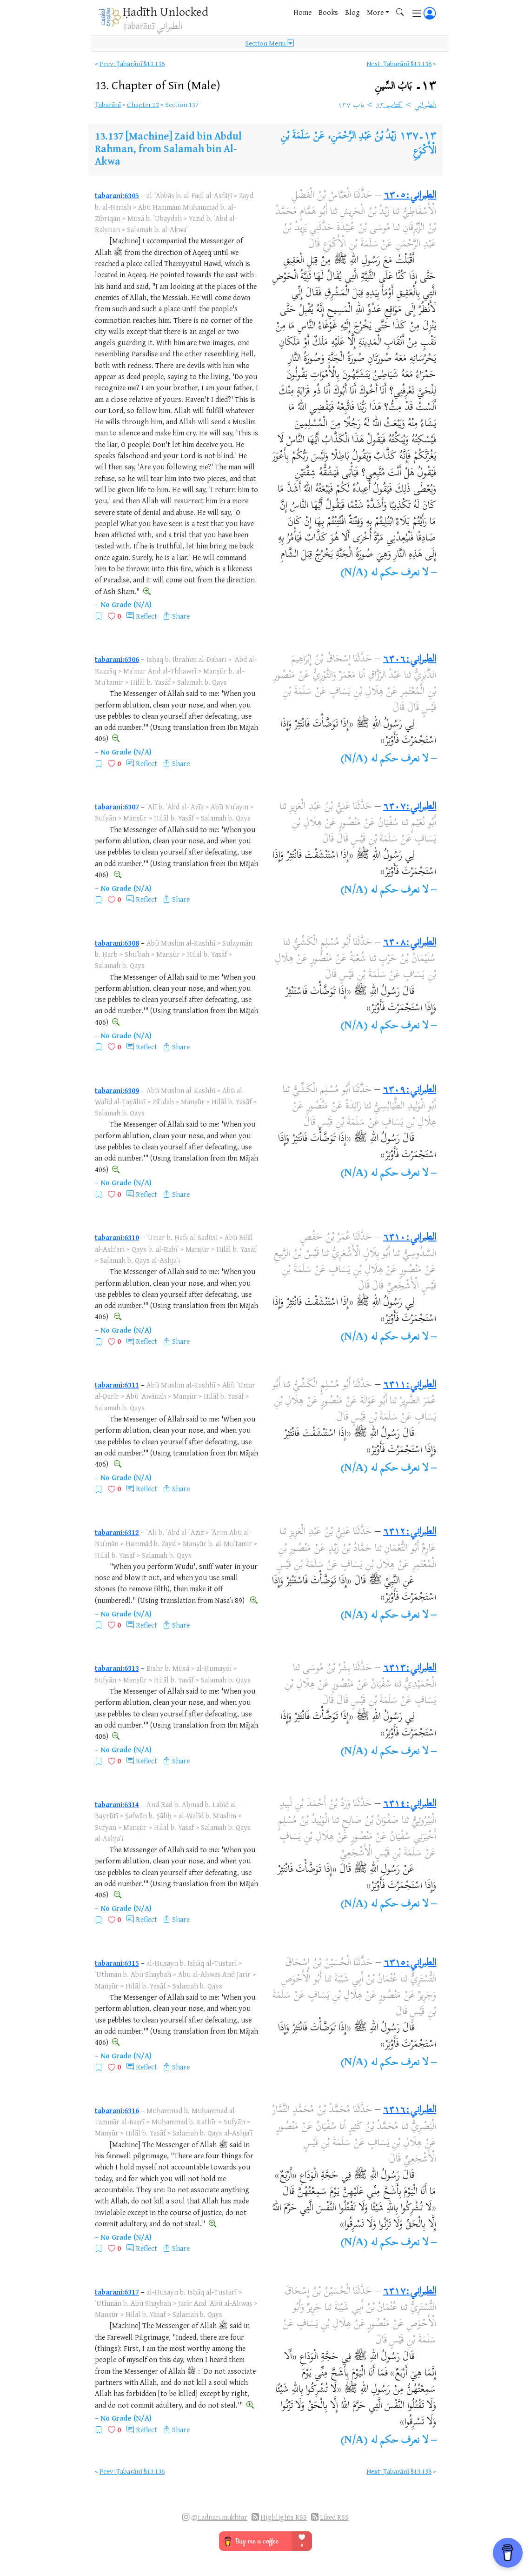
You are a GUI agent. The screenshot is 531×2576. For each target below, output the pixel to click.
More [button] (375, 12)
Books (328, 12)
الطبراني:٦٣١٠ (409, 1237)
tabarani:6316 (117, 2110)
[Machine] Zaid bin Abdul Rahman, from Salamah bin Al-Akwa (168, 148)
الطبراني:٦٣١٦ (409, 2110)
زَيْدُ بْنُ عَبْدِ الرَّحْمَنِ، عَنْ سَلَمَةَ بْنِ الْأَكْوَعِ (358, 144)
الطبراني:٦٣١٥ (410, 1963)
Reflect (146, 615)
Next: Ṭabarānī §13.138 (398, 63)
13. (157, 85)
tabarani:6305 (117, 195)
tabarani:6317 (117, 2291)
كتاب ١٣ (389, 106)
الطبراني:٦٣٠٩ (409, 1090)
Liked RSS (334, 2517)
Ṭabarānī (108, 104)
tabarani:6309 (117, 1090)
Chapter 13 (143, 104)
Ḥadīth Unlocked (165, 11)
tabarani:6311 (117, 1384)
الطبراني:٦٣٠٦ (409, 659)
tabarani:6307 (117, 806)
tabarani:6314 (117, 1804)
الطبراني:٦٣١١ (409, 1385)
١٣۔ (405, 86)
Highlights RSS (283, 2517)
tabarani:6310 (117, 1237)
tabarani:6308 (117, 942)
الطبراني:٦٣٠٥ (410, 196)
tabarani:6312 (117, 1532)
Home (302, 12)
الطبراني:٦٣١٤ (409, 1804)
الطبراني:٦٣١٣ (409, 1668)
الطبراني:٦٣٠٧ (409, 807)
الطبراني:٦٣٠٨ (409, 943)
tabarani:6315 (117, 1963)
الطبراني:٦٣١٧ (409, 2291)
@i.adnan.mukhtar (219, 2517)
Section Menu (269, 43)
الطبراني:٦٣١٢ (409, 1532)
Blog (352, 12)
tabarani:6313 (117, 1668)
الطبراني (425, 106)
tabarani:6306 (117, 659)
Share (181, 615)
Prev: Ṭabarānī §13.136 (132, 63)
